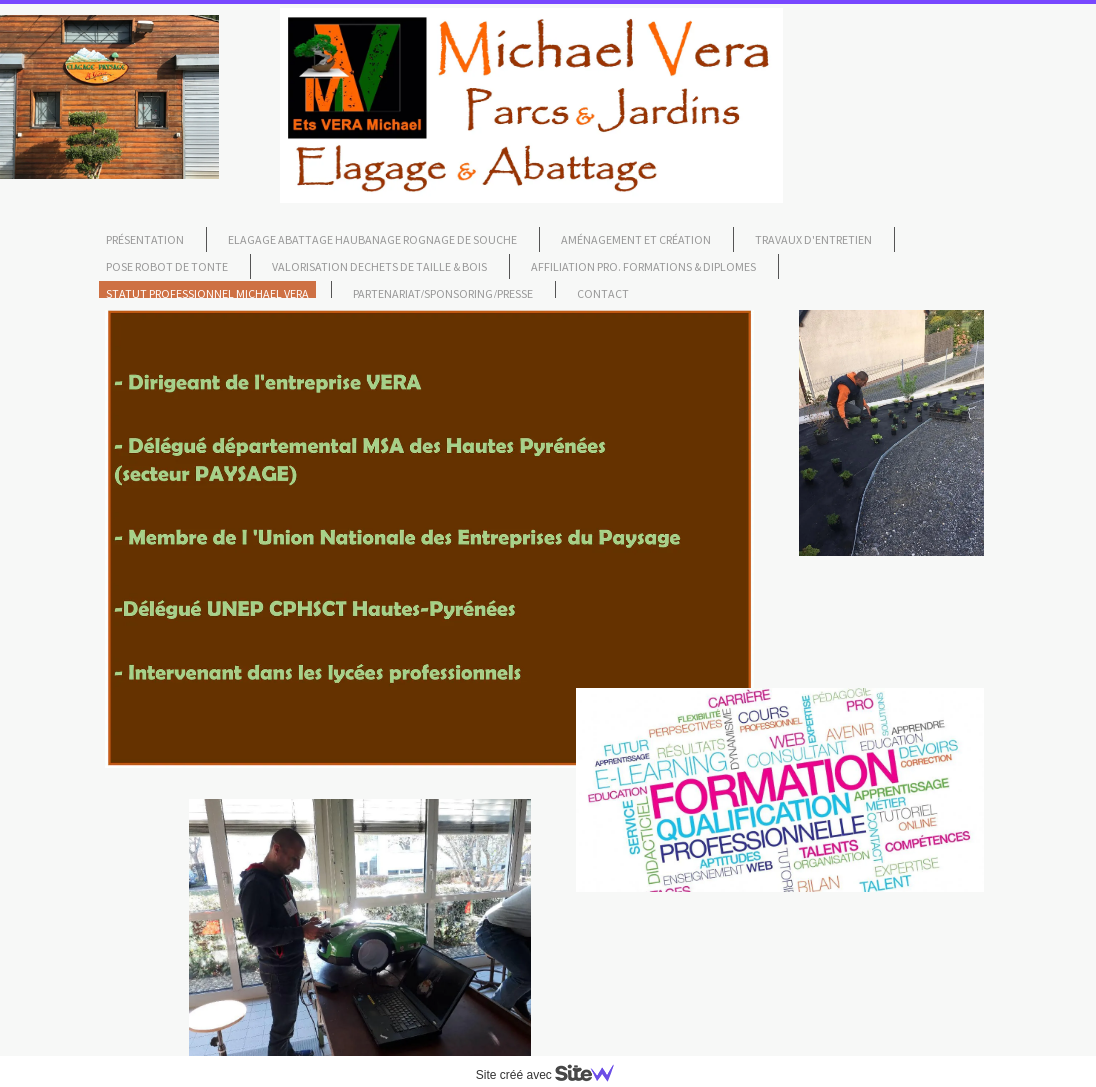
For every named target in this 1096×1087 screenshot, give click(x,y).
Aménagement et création (636, 239)
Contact (603, 293)
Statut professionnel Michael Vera (207, 293)
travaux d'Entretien (813, 239)
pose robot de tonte (167, 266)
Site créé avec (553, 1075)
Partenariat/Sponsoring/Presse (443, 293)
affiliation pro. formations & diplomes (643, 266)
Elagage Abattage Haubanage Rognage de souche (372, 239)
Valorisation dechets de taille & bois (379, 266)
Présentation (145, 239)
